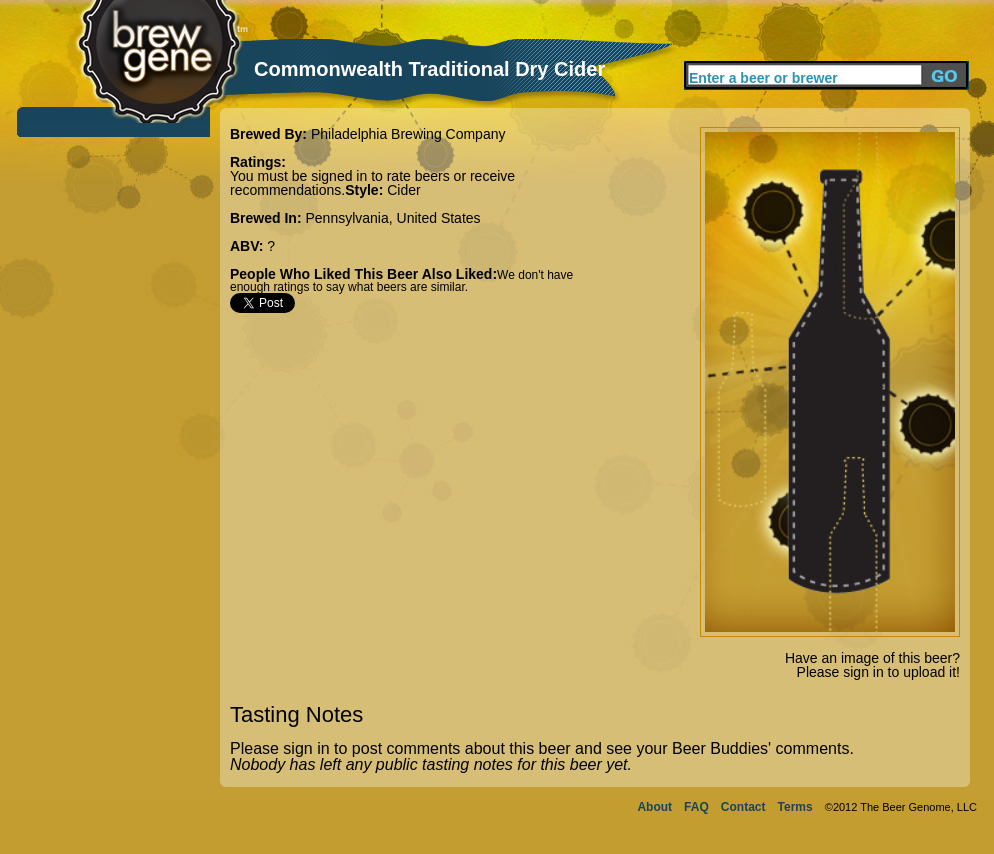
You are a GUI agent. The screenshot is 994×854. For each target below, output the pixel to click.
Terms (795, 807)
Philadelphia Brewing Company (408, 134)
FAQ (696, 807)
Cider (403, 190)
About (654, 807)
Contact (743, 807)
